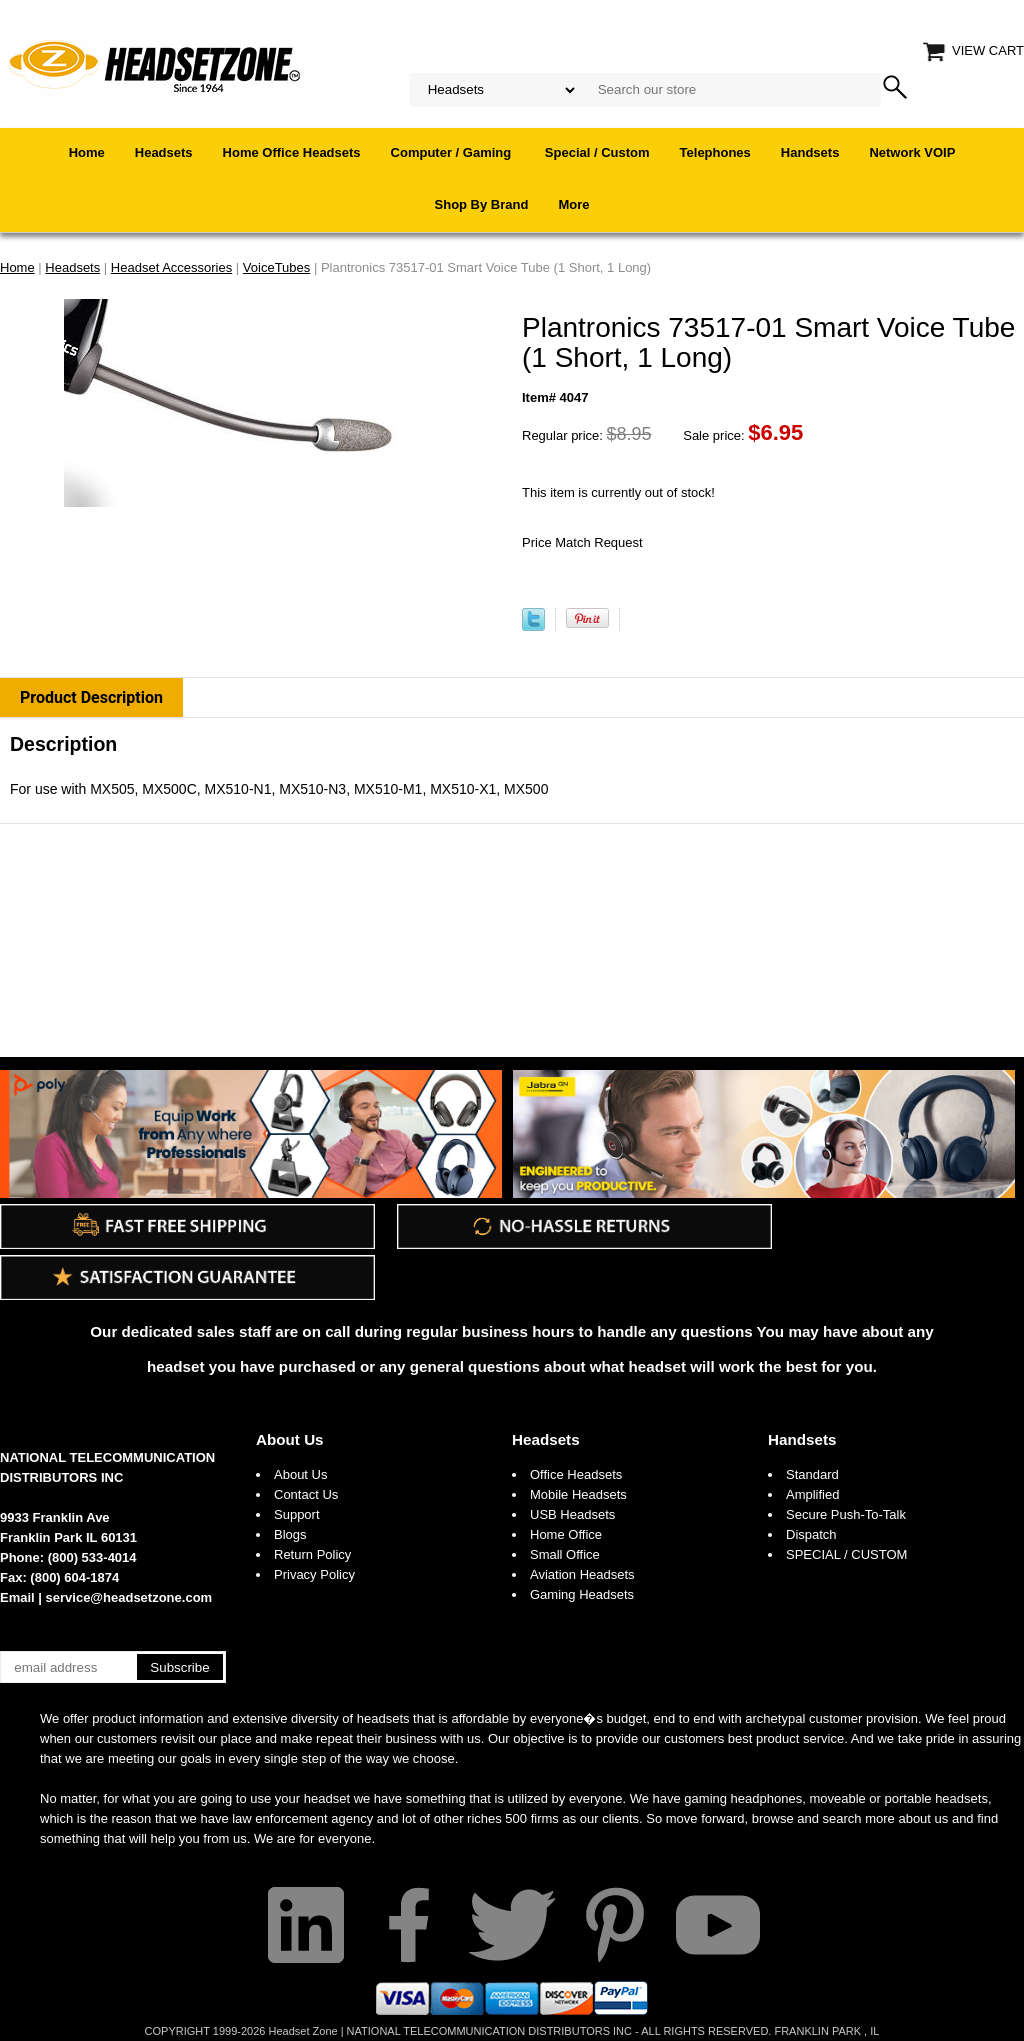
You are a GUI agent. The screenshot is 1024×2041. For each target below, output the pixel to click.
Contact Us (306, 1494)
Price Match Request (582, 542)
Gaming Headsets (582, 1594)
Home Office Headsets (292, 152)
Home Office (566, 1534)
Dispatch (811, 1534)
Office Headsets (576, 1474)
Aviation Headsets (582, 1574)
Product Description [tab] (91, 697)
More (573, 204)
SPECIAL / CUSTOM (846, 1554)
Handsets (810, 152)
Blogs (290, 1534)
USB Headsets (572, 1514)
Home (87, 152)
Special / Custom (597, 152)
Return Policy (312, 1554)
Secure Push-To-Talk (846, 1514)
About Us (290, 1439)
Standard (812, 1474)
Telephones (715, 152)
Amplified (812, 1494)
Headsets (164, 152)
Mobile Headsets (578, 1494)
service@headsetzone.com (129, 1597)
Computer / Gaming (453, 152)
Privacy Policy (314, 1574)
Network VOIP (912, 152)
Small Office (565, 1554)
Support (297, 1514)
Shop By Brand (482, 204)
